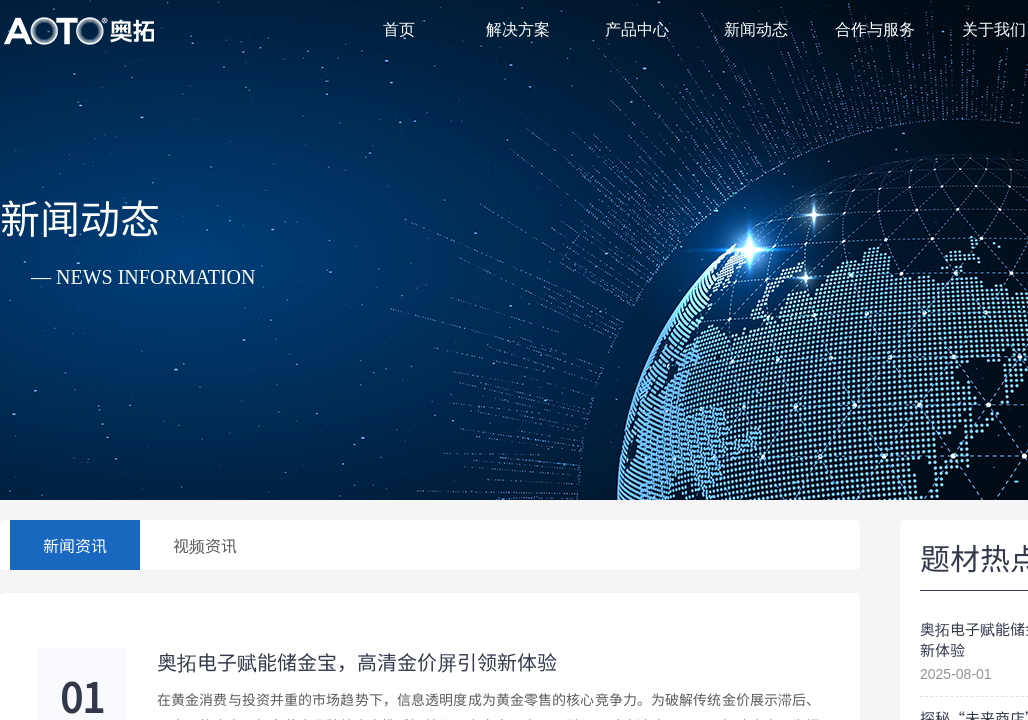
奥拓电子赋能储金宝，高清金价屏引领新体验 (357, 662)
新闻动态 (756, 29)
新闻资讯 (75, 545)
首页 (399, 29)
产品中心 (637, 29)
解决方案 (518, 29)
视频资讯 (205, 545)
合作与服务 (875, 29)
